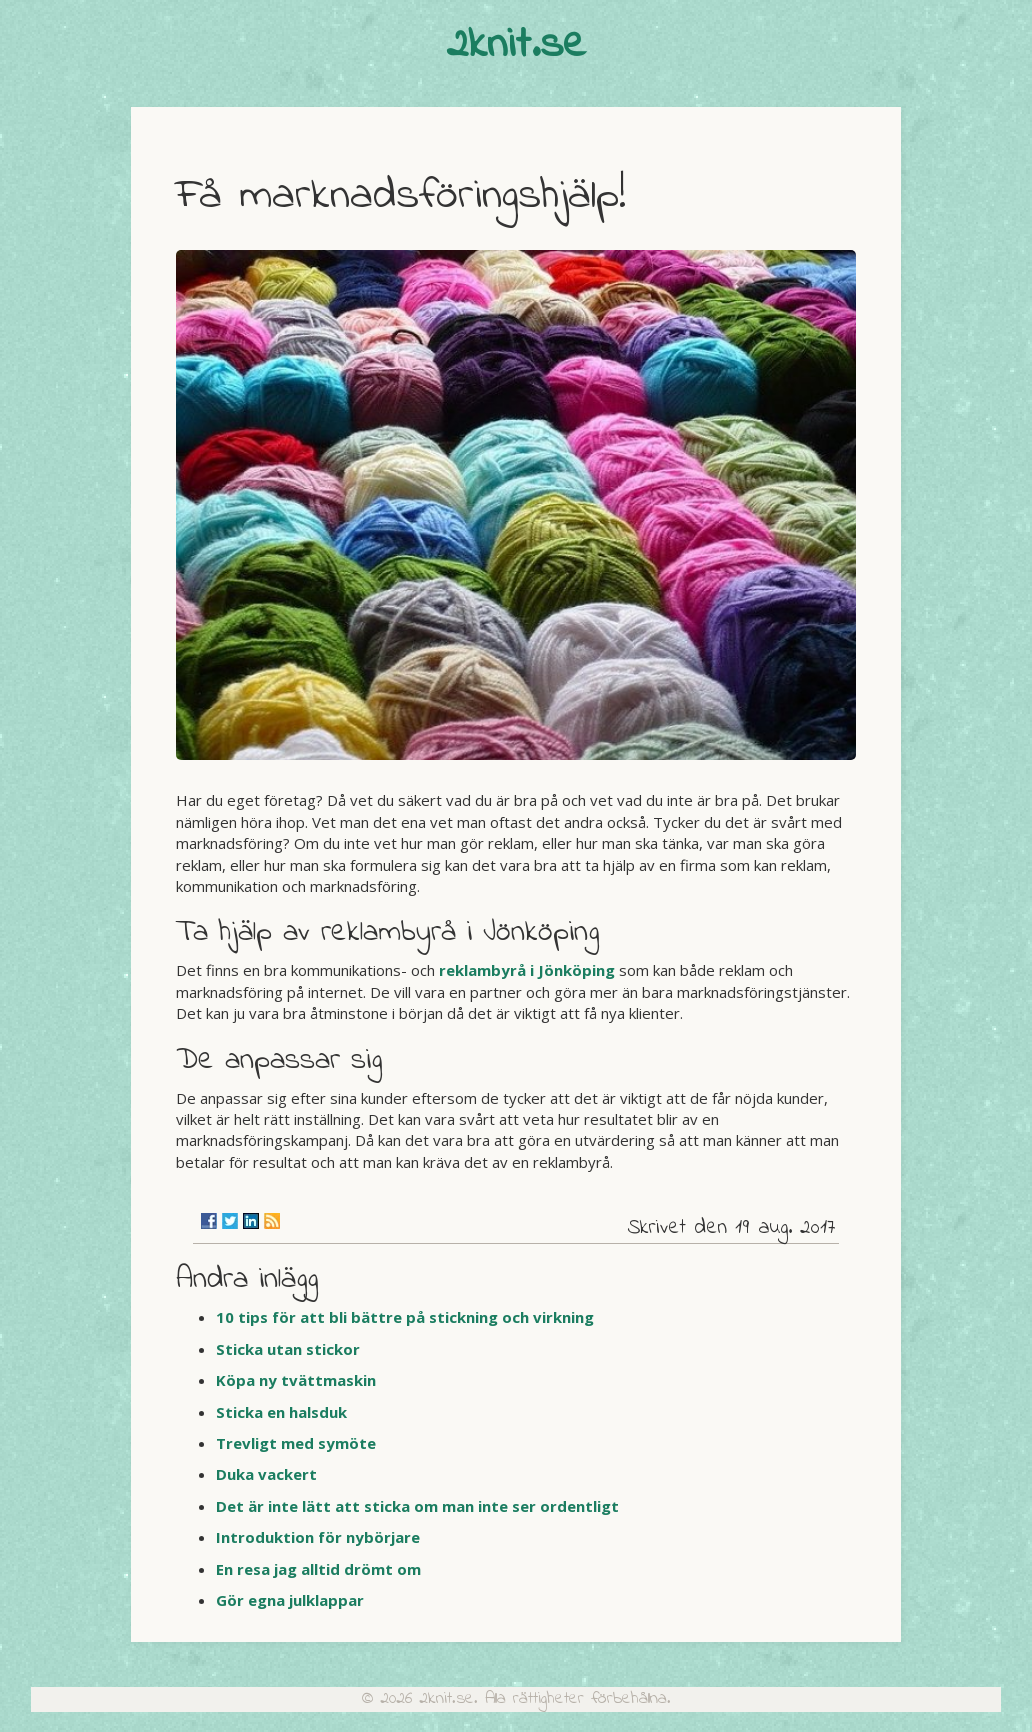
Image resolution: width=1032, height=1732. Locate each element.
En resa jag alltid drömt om (318, 1569)
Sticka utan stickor (288, 1349)
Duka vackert (266, 1474)
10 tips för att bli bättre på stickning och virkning (405, 1317)
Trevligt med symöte (296, 1443)
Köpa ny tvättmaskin (296, 1380)
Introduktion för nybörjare (318, 1537)
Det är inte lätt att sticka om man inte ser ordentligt (417, 1506)
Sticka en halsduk (281, 1412)
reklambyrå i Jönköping (527, 970)
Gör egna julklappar (290, 1600)
